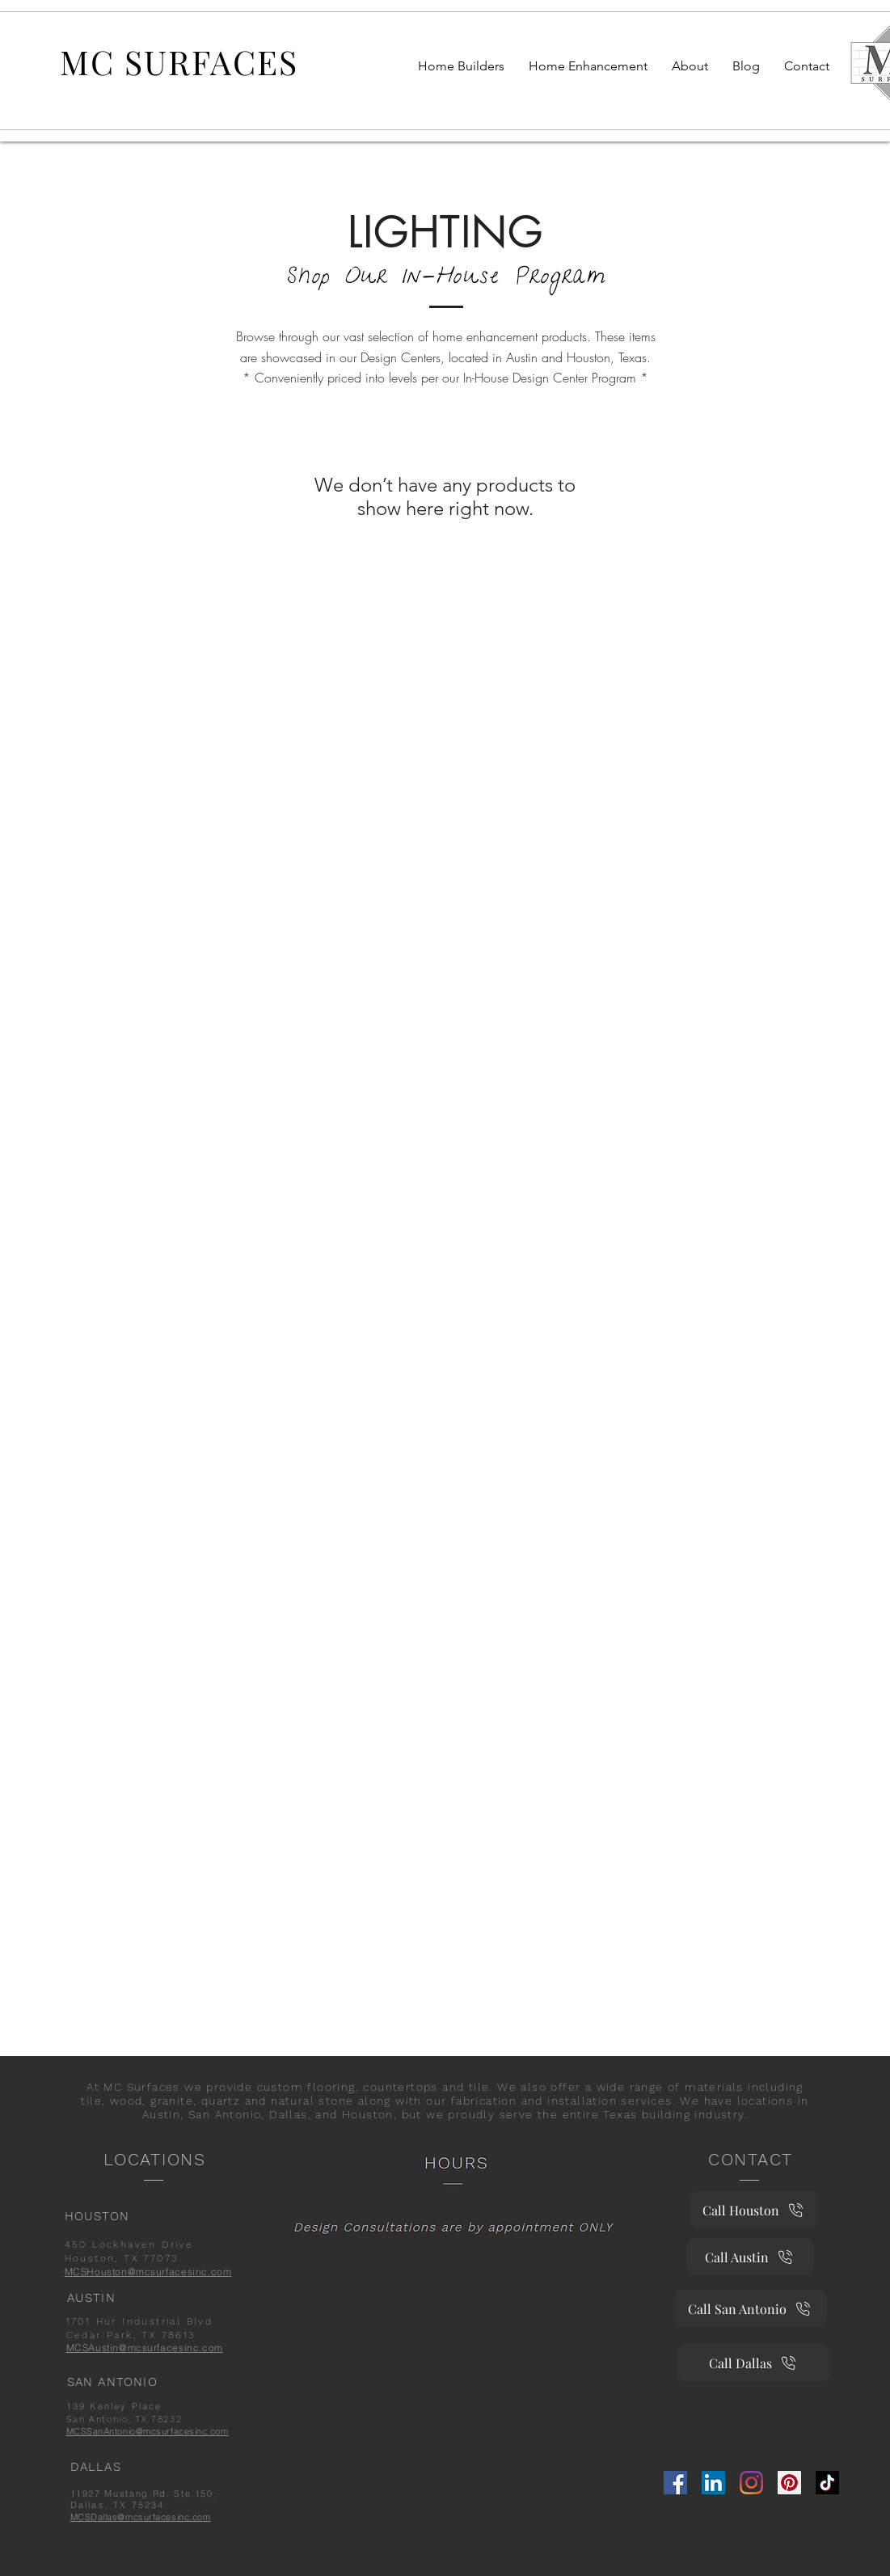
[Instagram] (751, 2482)
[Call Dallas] (753, 2362)
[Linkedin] (713, 2482)
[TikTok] (827, 2482)
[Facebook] (675, 2482)
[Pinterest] (789, 2482)
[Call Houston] (754, 2209)
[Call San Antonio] (750, 2308)
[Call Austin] (750, 2256)
